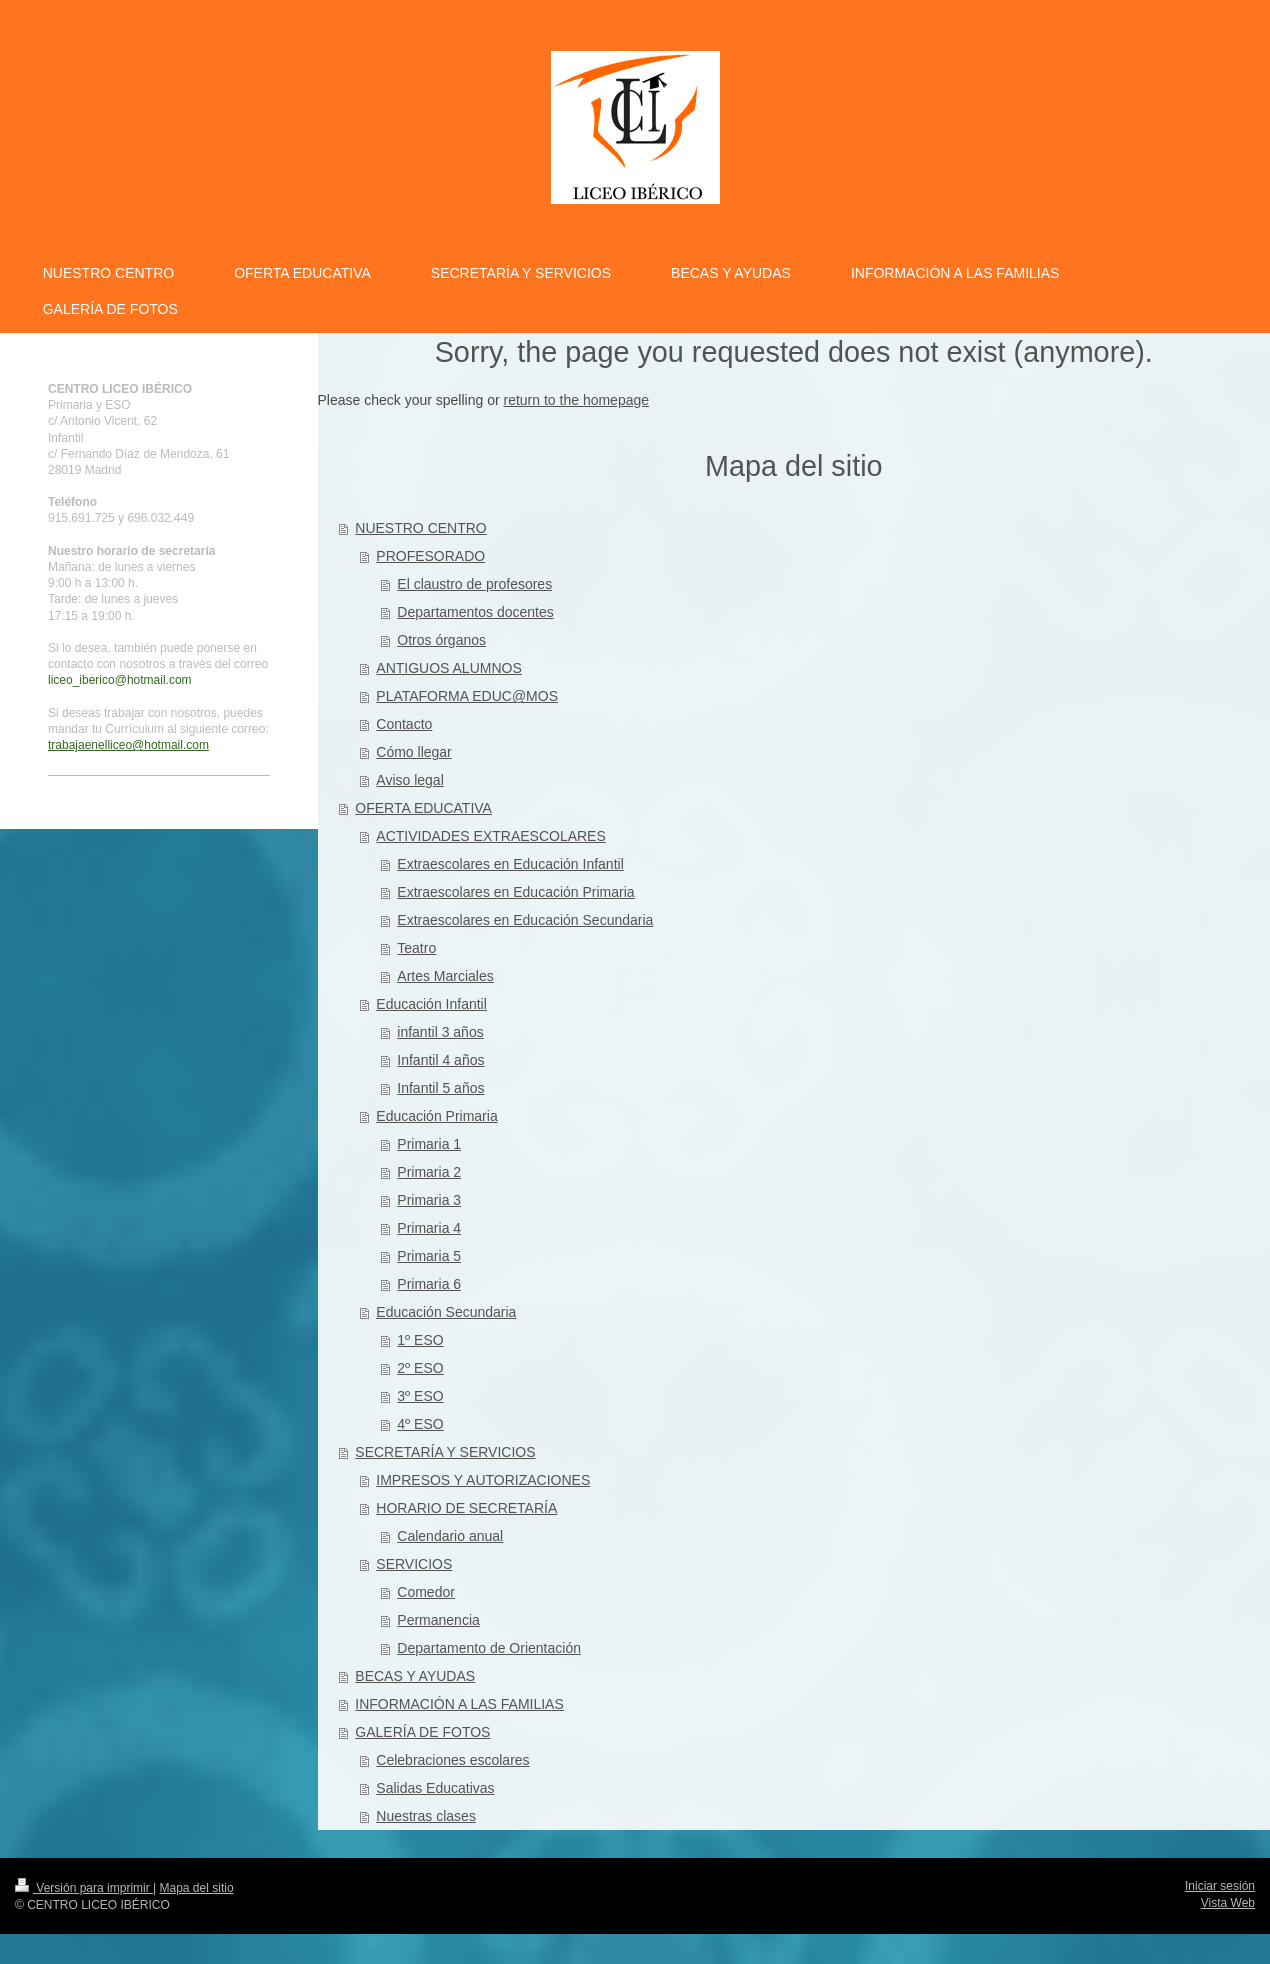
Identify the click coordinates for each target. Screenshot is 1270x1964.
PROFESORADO (430, 556)
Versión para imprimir (84, 1888)
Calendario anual (450, 1536)
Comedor (426, 1592)
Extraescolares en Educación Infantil (510, 864)
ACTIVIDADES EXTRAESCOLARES (491, 836)
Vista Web (1228, 1903)
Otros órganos (441, 640)
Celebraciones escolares (452, 1760)
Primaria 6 (429, 1284)
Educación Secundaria (446, 1312)
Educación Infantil (431, 1004)
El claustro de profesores (474, 584)
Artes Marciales (445, 976)
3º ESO (420, 1396)
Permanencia (438, 1620)
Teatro (416, 948)
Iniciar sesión (1220, 1886)
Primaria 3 (429, 1200)
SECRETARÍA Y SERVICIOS (445, 1452)
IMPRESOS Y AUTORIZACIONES (483, 1480)
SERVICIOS (414, 1564)
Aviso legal (409, 780)
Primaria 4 (429, 1228)
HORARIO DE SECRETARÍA (466, 1508)
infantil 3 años (440, 1032)
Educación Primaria (436, 1116)
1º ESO (420, 1340)
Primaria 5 (429, 1256)
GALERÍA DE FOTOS (422, 1732)
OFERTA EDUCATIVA (423, 808)
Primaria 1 (429, 1144)
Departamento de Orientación (489, 1648)
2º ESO (420, 1368)
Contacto (404, 724)
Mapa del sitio (197, 1888)
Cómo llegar (413, 752)
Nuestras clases (426, 1816)
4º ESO (420, 1424)
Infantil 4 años (440, 1060)
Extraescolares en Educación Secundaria (525, 920)
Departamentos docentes (475, 612)
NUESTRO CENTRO (420, 528)
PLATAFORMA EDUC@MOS (467, 696)
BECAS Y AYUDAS (415, 1676)
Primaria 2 (429, 1172)
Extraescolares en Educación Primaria (515, 892)
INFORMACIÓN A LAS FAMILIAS (459, 1704)
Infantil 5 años (440, 1088)
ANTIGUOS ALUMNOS (448, 668)
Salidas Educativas (435, 1788)
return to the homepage (577, 400)
